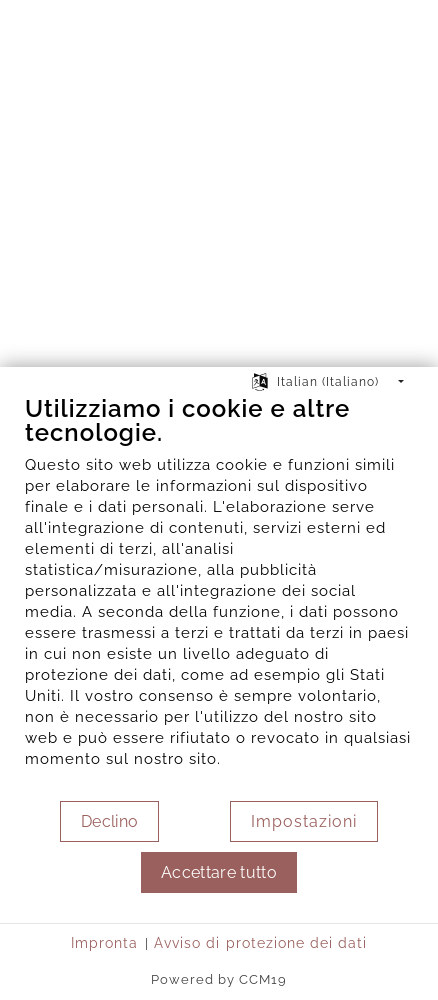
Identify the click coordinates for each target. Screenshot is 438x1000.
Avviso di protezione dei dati (260, 943)
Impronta (104, 943)
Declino (109, 821)
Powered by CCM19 (219, 979)
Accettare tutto (219, 872)
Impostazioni (304, 821)
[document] (219, 596)
